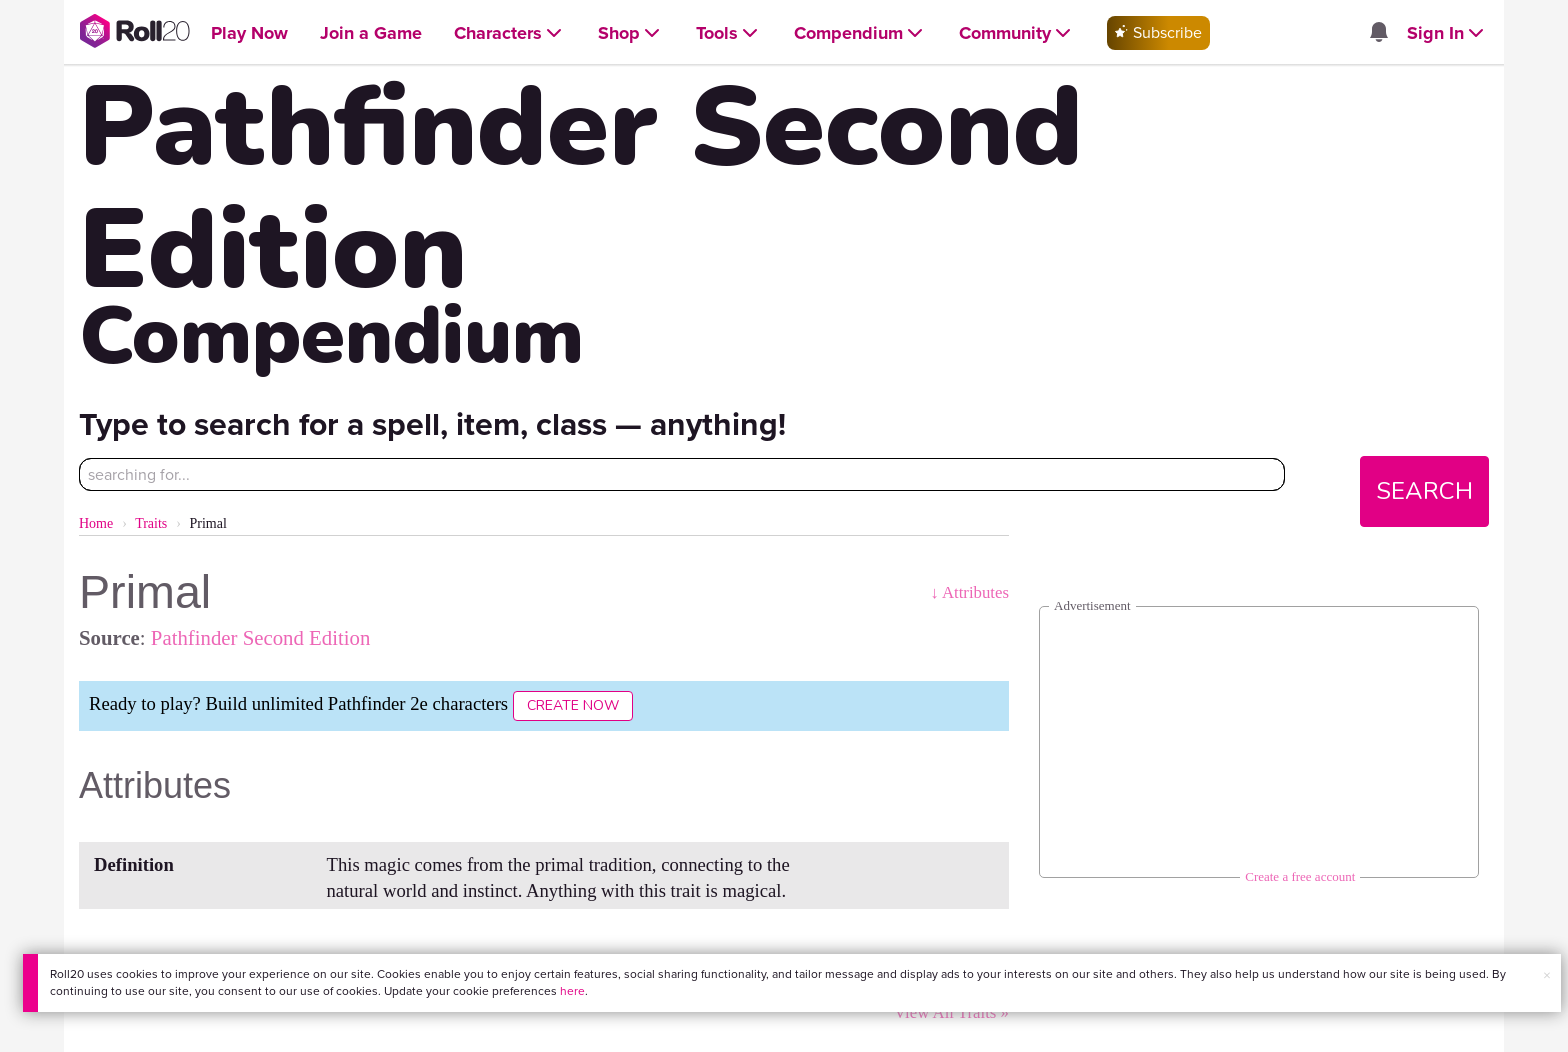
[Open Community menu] (1017, 33)
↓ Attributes (969, 592)
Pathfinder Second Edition (260, 637)
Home (96, 523)
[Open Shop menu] (631, 33)
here (572, 991)
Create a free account (1300, 876)
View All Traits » (951, 1012)
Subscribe (1158, 32)
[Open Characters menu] (510, 33)
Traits (151, 523)
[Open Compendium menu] (860, 33)
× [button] (1547, 975)
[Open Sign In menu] (1447, 33)
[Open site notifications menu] (1378, 33)
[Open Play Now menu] (249, 33)
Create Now (573, 705)
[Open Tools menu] (729, 33)
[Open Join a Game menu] (371, 33)
